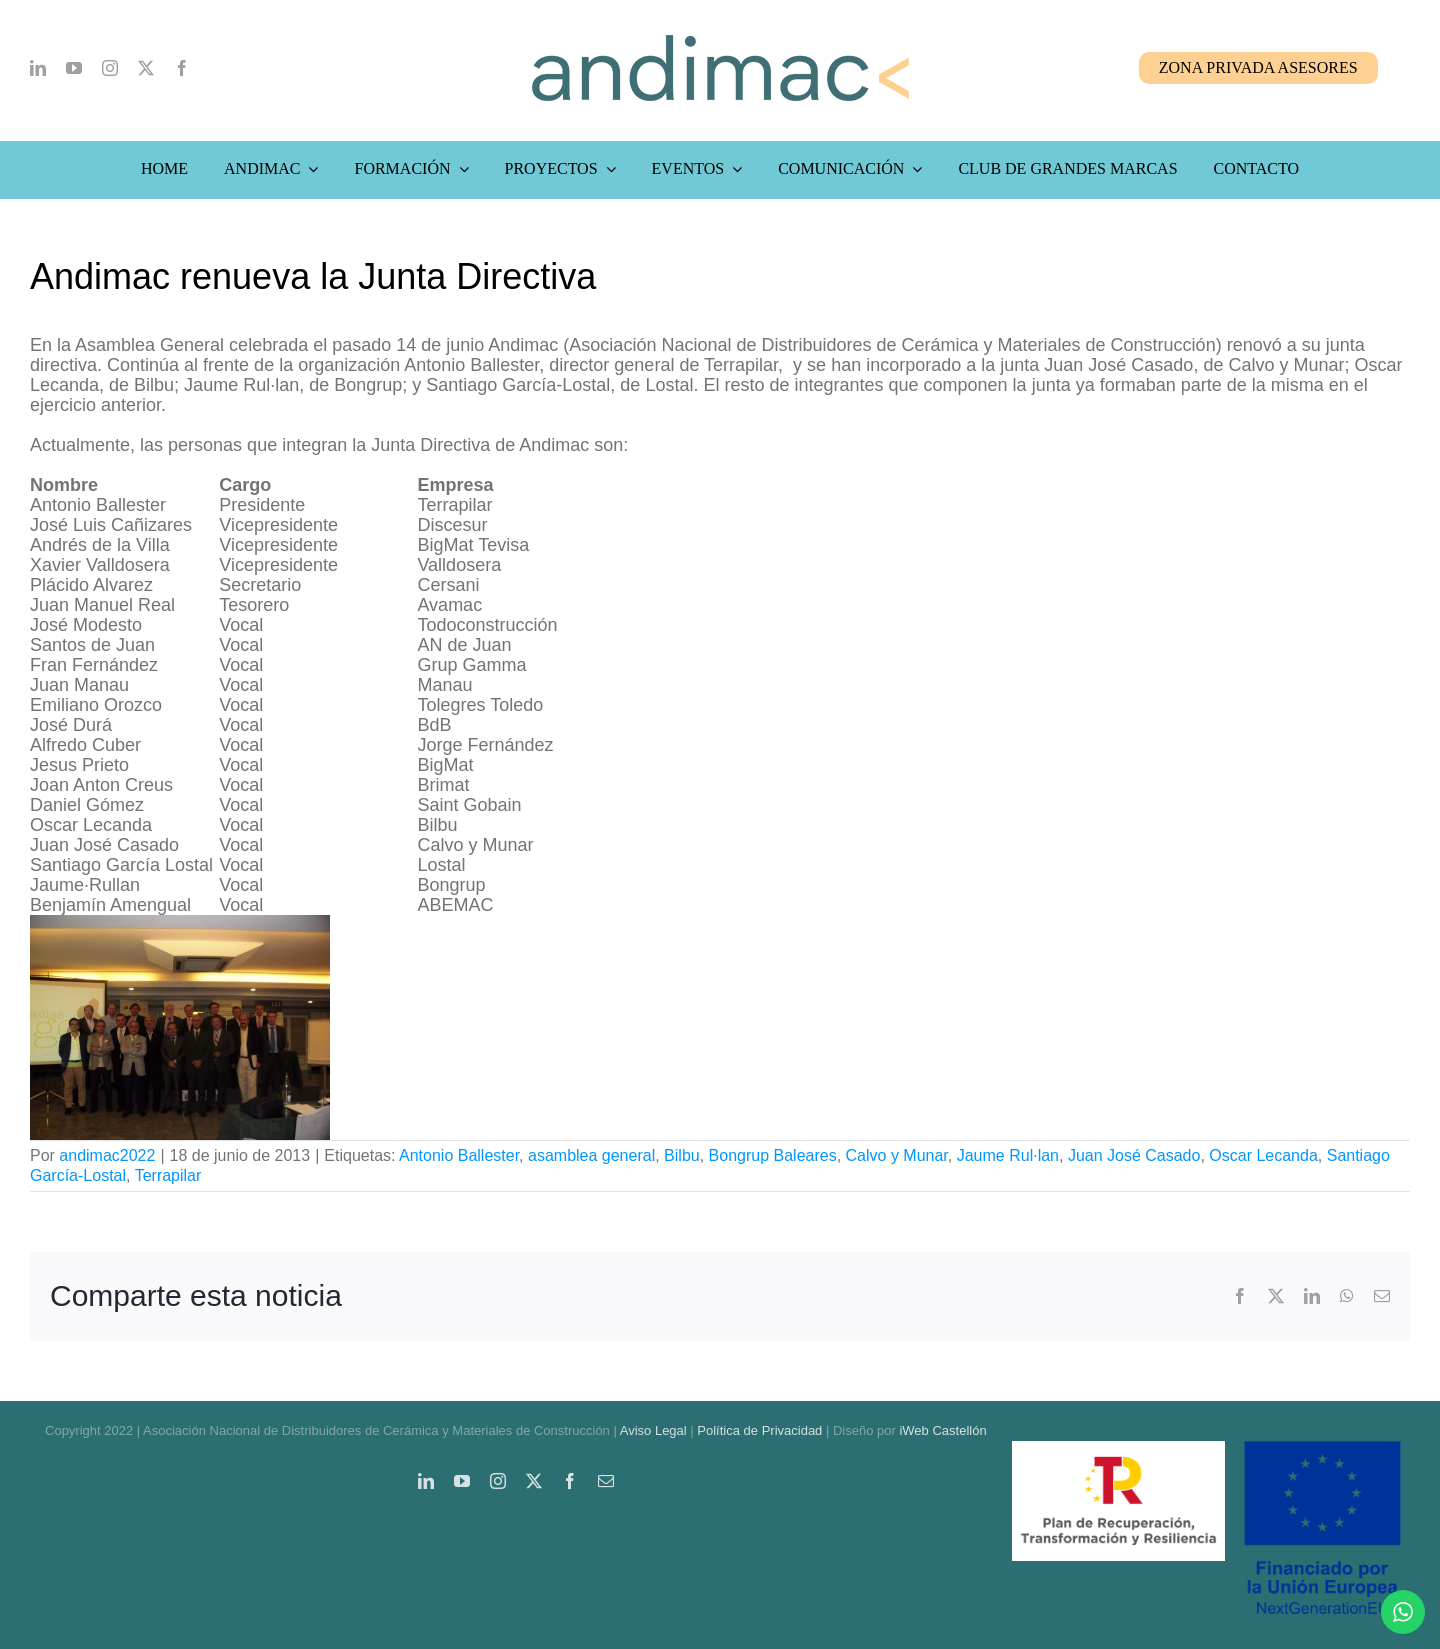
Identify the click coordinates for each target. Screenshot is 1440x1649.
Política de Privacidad (759, 1430)
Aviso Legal (653, 1430)
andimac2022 (107, 1155)
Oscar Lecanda (1263, 1155)
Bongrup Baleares (773, 1155)
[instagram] (110, 68)
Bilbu (682, 1155)
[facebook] (182, 68)
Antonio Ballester (459, 1155)
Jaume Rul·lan (1008, 1155)
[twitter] (146, 68)
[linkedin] (38, 68)
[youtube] (74, 68)
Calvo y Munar (897, 1155)
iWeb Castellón (942, 1430)
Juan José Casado (1134, 1155)
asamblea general (591, 1155)
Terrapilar (168, 1175)
